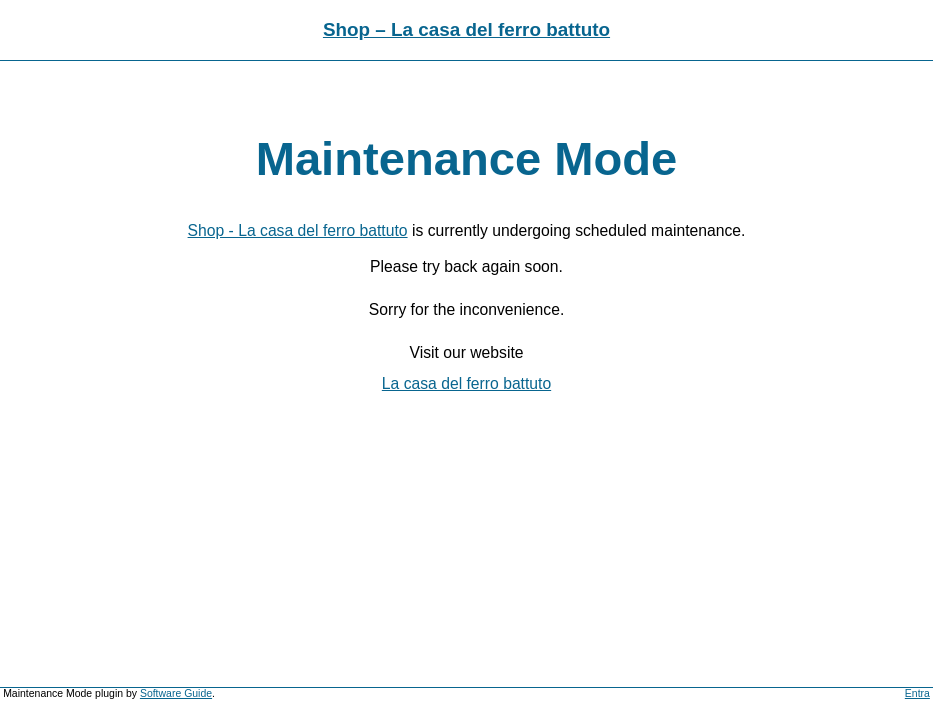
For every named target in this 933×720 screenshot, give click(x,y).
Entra (917, 693)
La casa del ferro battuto (466, 383)
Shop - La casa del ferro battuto (298, 230)
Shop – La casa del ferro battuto (466, 29)
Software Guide (176, 693)
